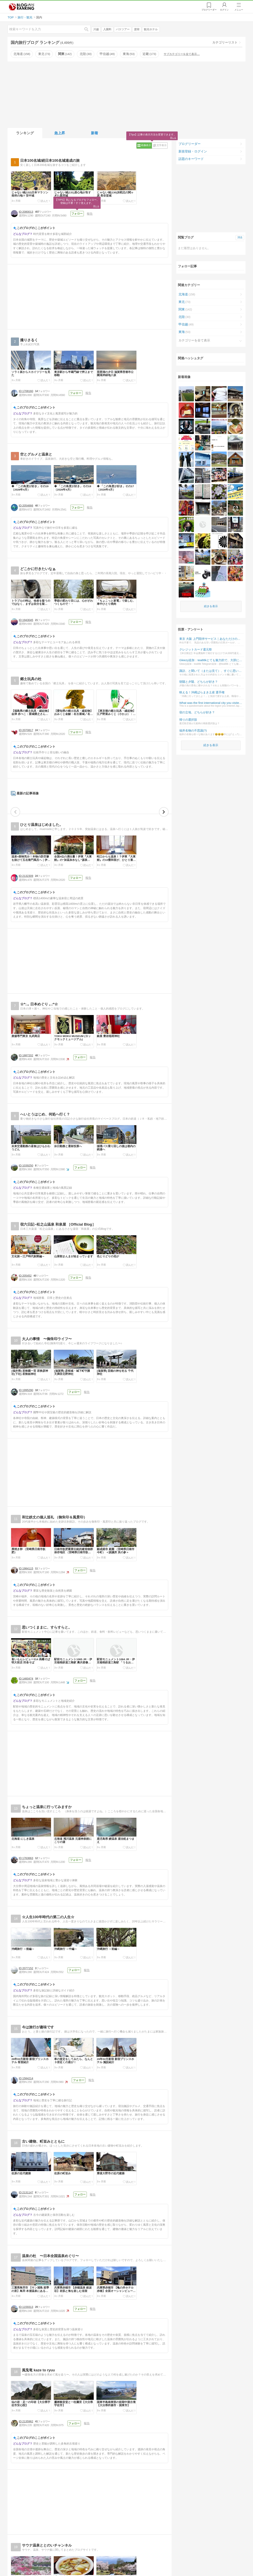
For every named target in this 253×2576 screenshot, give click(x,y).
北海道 (21, 54)
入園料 (107, 29)
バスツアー (123, 29)
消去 (240, 237)
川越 (96, 29)
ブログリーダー (189, 144)
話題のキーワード (191, 159)
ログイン (224, 10)
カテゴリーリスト (225, 42)
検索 (88, 29)
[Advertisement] (126, 94)
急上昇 (59, 133)
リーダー (209, 10)
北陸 (86, 54)
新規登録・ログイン (192, 151)
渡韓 (137, 29)
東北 (44, 54)
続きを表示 (211, 606)
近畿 (149, 54)
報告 (90, 213)
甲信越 (107, 54)
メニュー (238, 10)
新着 (94, 133)
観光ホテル (151, 29)
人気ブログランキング (21, 6)
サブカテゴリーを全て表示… (182, 54)
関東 (65, 54)
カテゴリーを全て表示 (194, 340)
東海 (129, 54)
